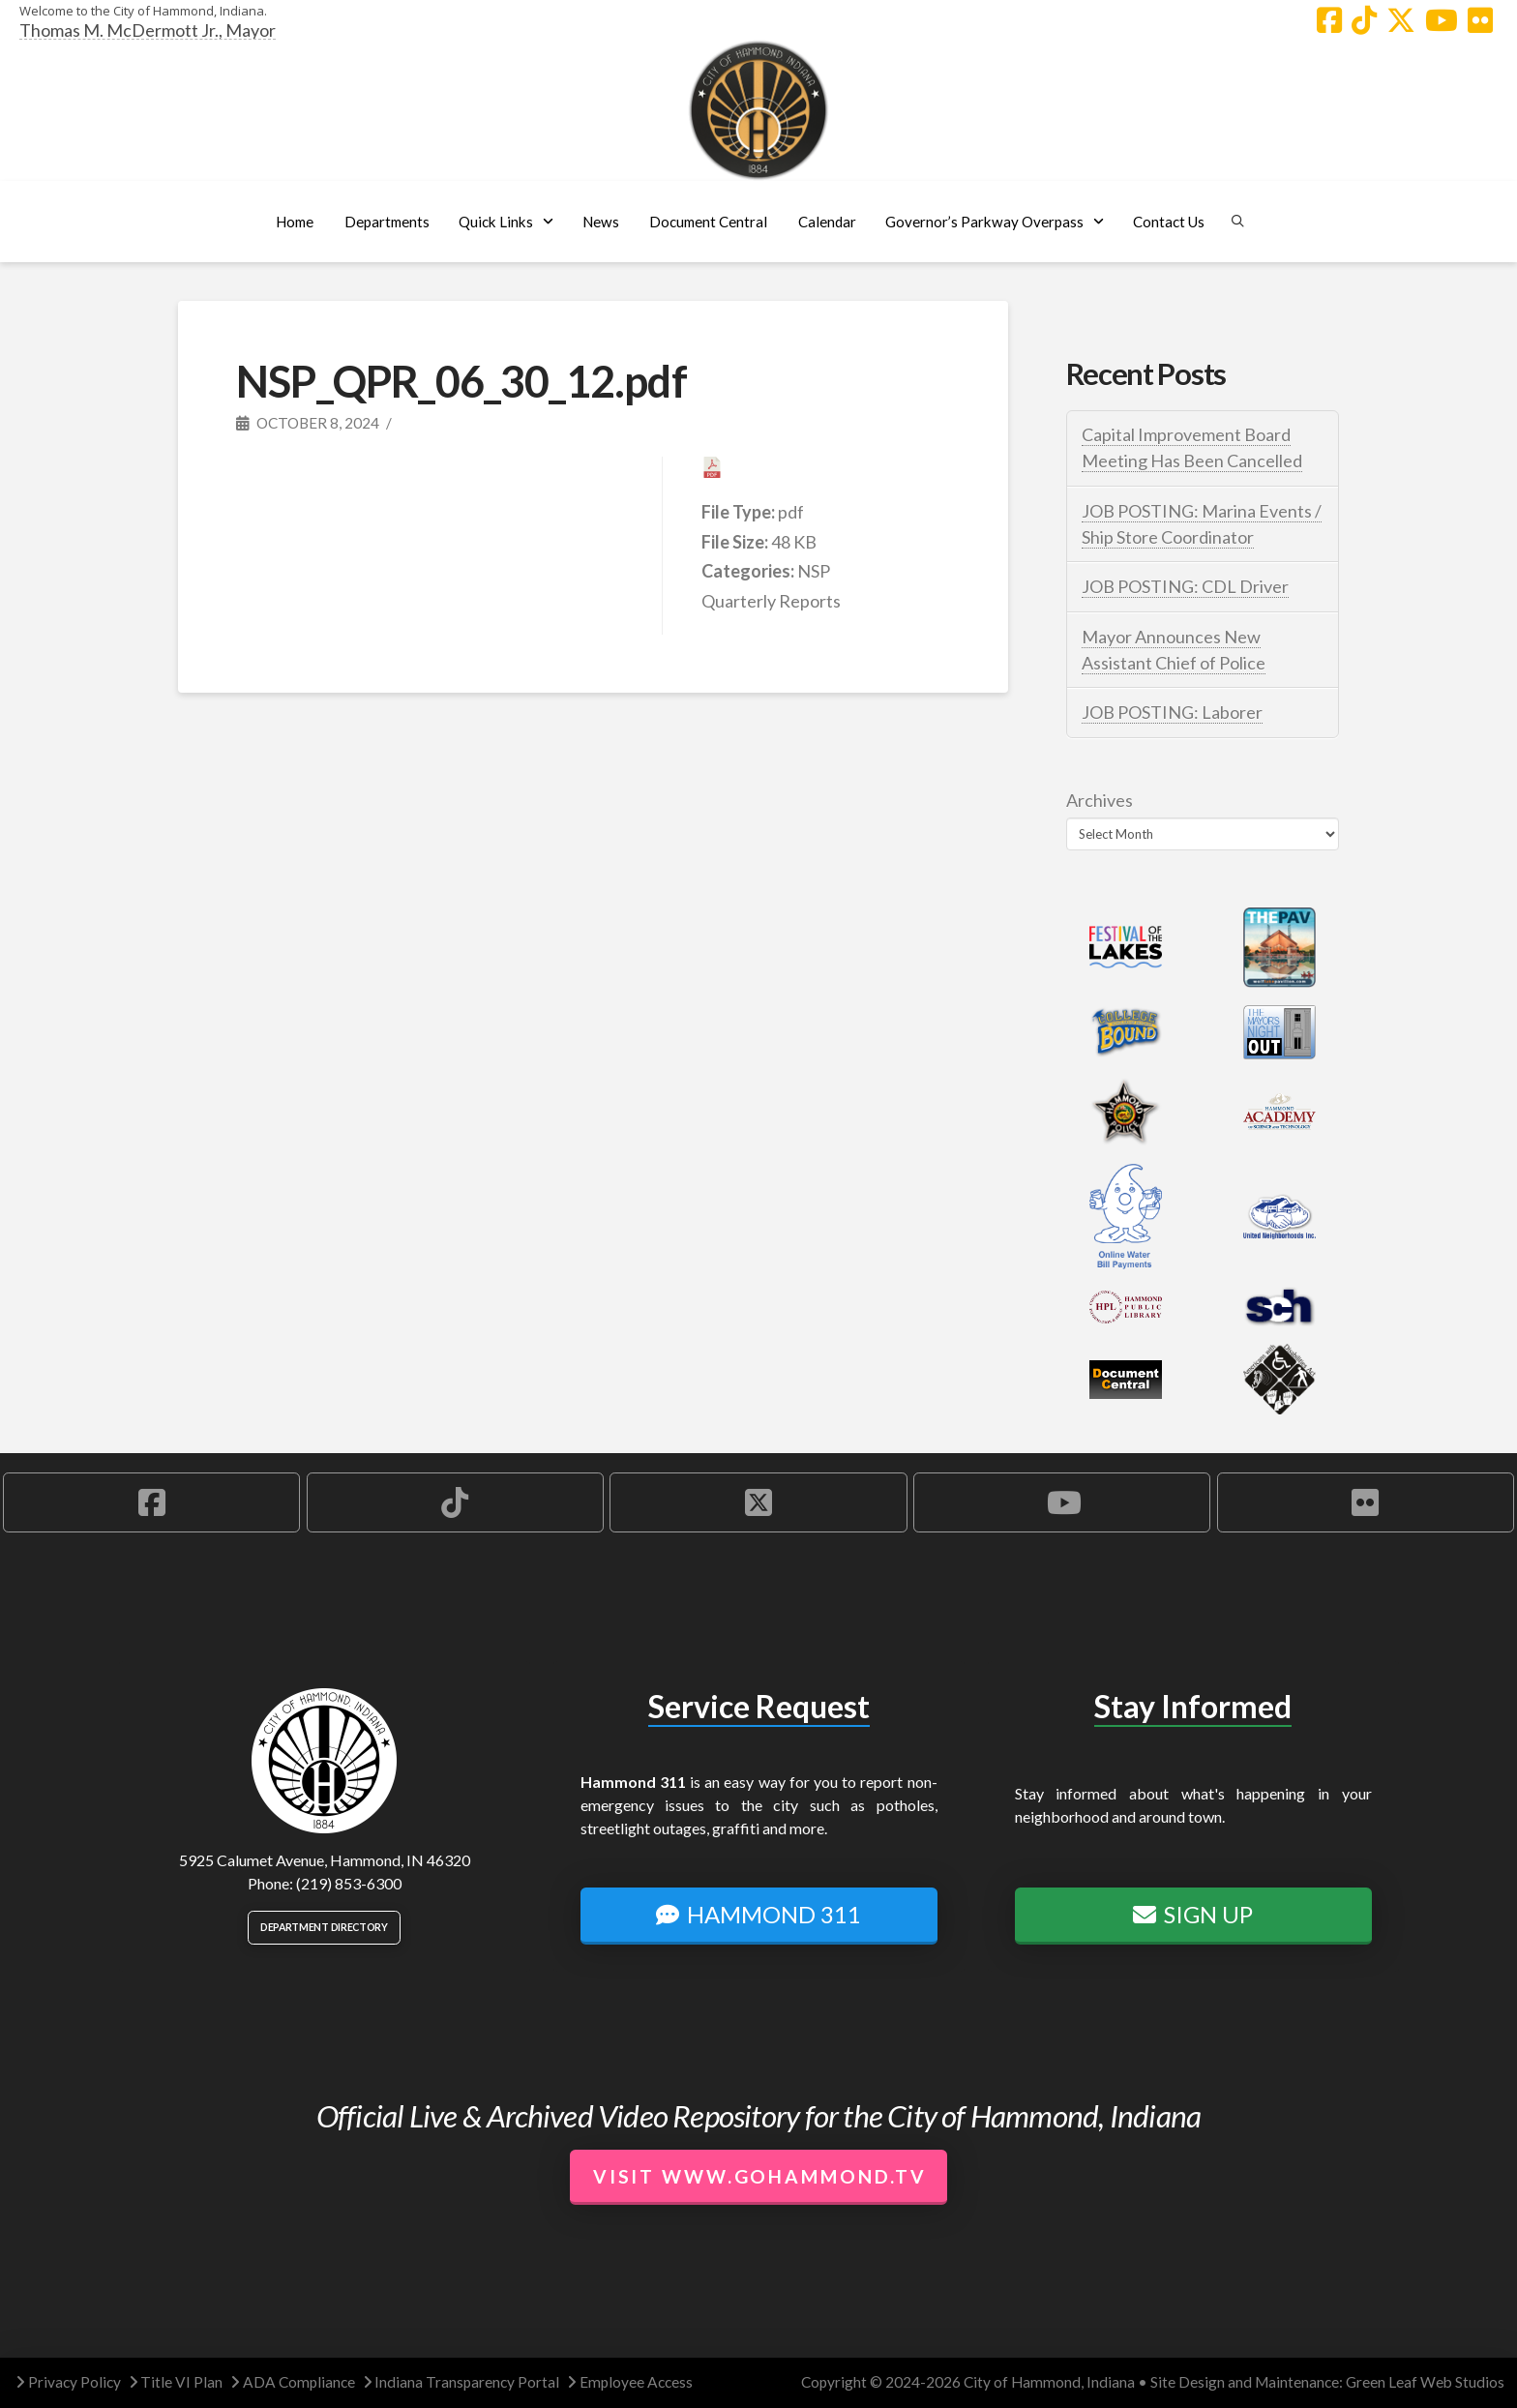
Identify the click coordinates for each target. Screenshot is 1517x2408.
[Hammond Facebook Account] (1329, 20)
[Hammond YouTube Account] (1441, 20)
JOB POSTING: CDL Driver (1185, 586)
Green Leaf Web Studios (1425, 2382)
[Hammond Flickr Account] (1480, 20)
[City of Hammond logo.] (758, 110)
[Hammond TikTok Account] (1364, 20)
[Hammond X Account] (1401, 20)
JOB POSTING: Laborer (1172, 712)
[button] (386, 221)
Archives (1099, 800)
